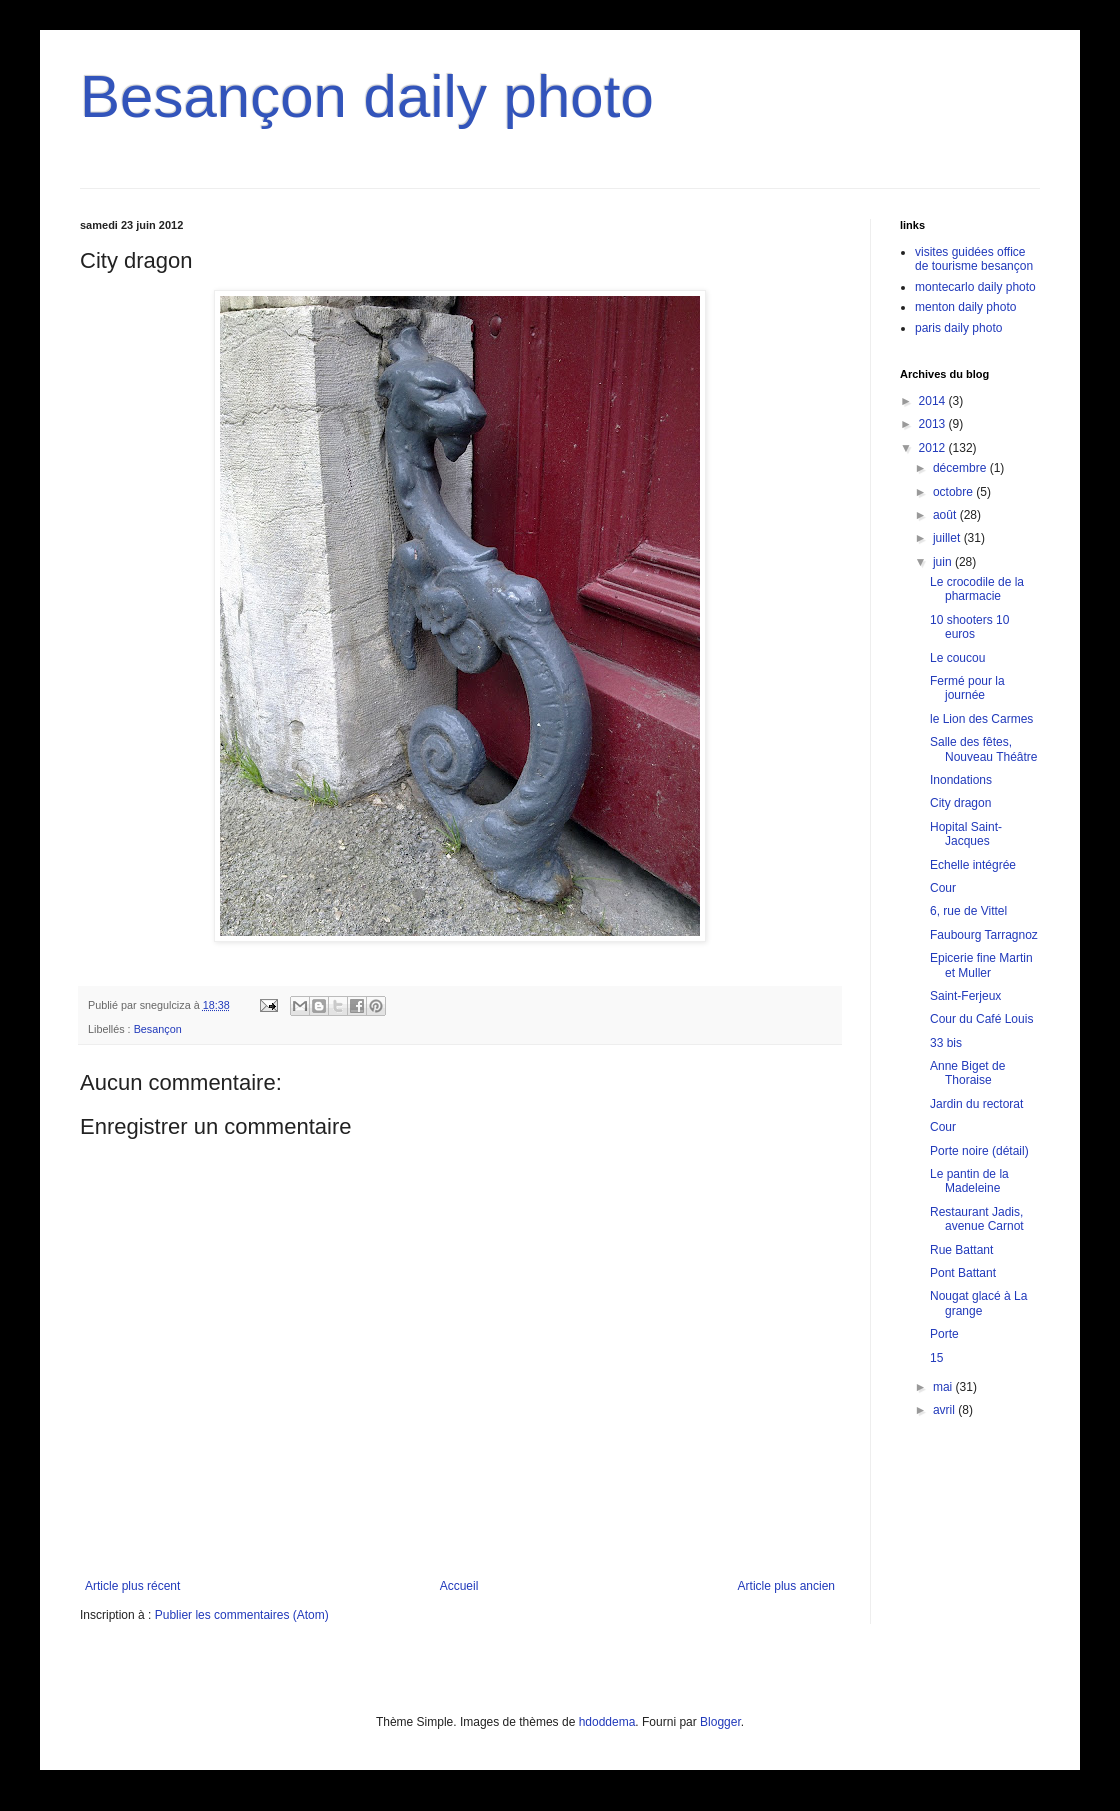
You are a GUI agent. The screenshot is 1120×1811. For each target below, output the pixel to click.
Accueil (459, 1586)
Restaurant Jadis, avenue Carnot (977, 1219)
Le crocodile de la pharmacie (977, 589)
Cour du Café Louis (981, 1019)
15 (936, 1358)
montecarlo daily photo (975, 287)
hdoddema (607, 1722)
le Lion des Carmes (981, 719)
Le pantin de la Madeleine (969, 1181)
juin (944, 562)
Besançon (158, 1029)
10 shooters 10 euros (969, 627)
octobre (954, 492)
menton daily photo (965, 307)
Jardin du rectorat (976, 1104)
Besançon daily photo (367, 96)
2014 (934, 401)
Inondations (961, 780)
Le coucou (957, 658)
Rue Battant (961, 1250)
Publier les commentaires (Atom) (242, 1615)
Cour (943, 888)
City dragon (960, 803)
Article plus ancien (786, 1586)
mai (944, 1387)
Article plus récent (132, 1586)
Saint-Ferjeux (965, 996)
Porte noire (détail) (979, 1151)
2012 (934, 448)
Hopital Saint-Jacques (966, 834)
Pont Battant (963, 1273)
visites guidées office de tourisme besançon (974, 259)
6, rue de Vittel (968, 911)
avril (945, 1410)
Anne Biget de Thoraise (967, 1073)
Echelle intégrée (973, 865)
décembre (961, 468)
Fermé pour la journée (967, 688)
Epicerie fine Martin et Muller (981, 965)
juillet (948, 538)
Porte (944, 1334)
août (946, 515)
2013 (934, 424)
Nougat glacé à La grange (978, 1303)
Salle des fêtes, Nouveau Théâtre (984, 749)
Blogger (720, 1722)
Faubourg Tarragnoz (984, 935)
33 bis (946, 1043)
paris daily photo (958, 328)
